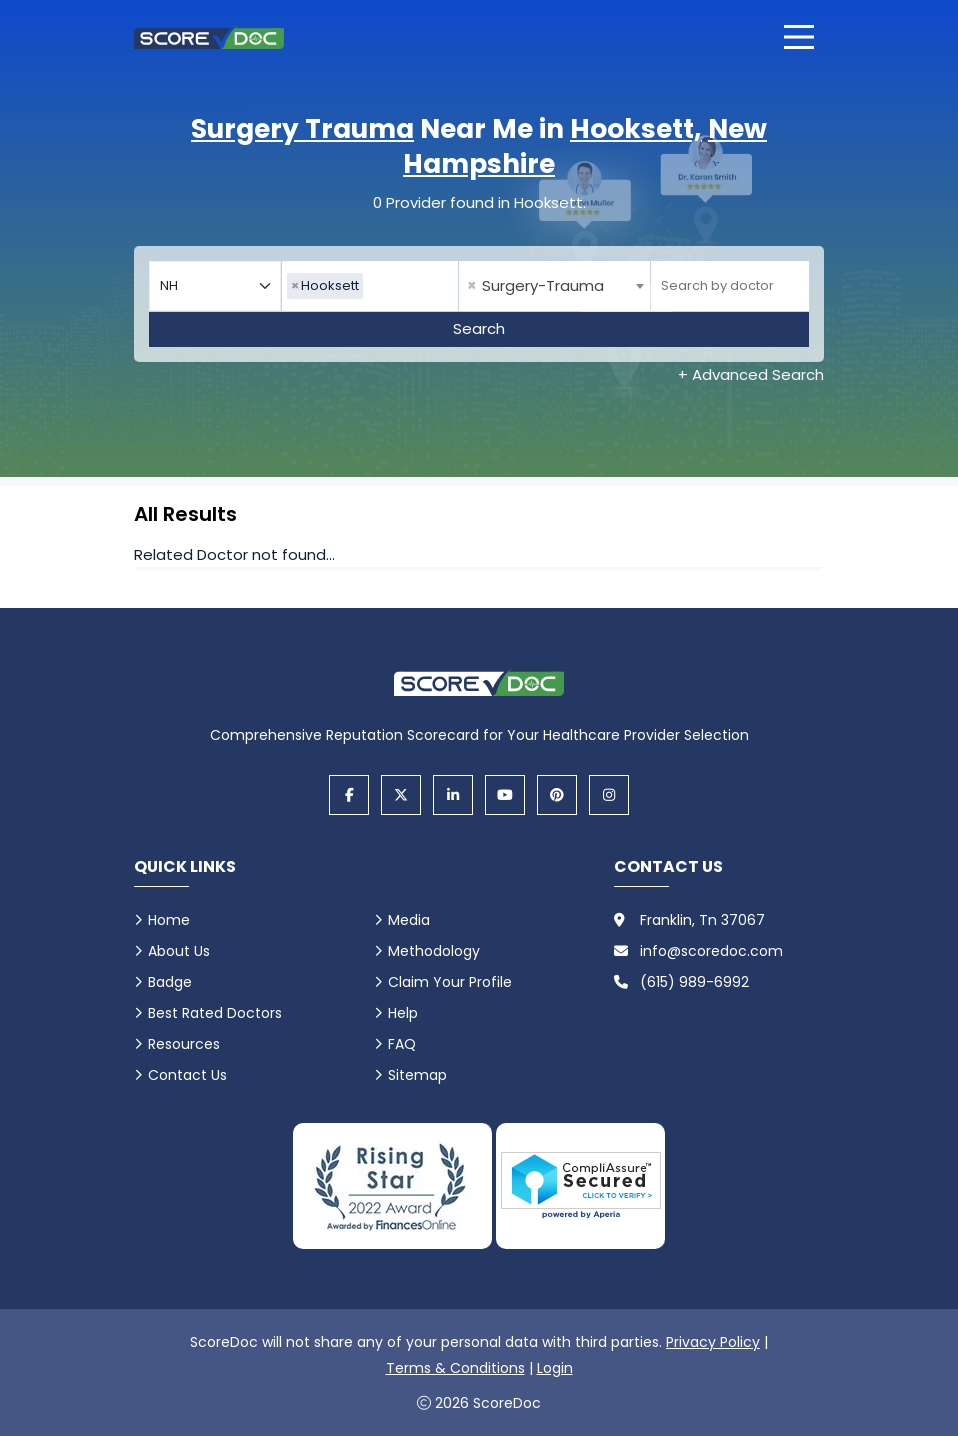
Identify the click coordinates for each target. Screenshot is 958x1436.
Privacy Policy (713, 1342)
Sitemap (417, 1075)
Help (403, 1013)
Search (479, 328)
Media (409, 920)
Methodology (434, 951)
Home (169, 920)
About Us (179, 951)
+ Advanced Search (751, 374)
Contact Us (187, 1075)
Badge (170, 982)
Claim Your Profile (450, 982)
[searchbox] (373, 286)
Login (555, 1368)
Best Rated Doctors (215, 1013)
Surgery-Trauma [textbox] (535, 286)
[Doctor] (730, 286)
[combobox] (370, 286)
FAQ (402, 1044)
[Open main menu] (799, 37)
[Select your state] (215, 286)
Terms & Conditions (455, 1368)
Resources (184, 1044)
